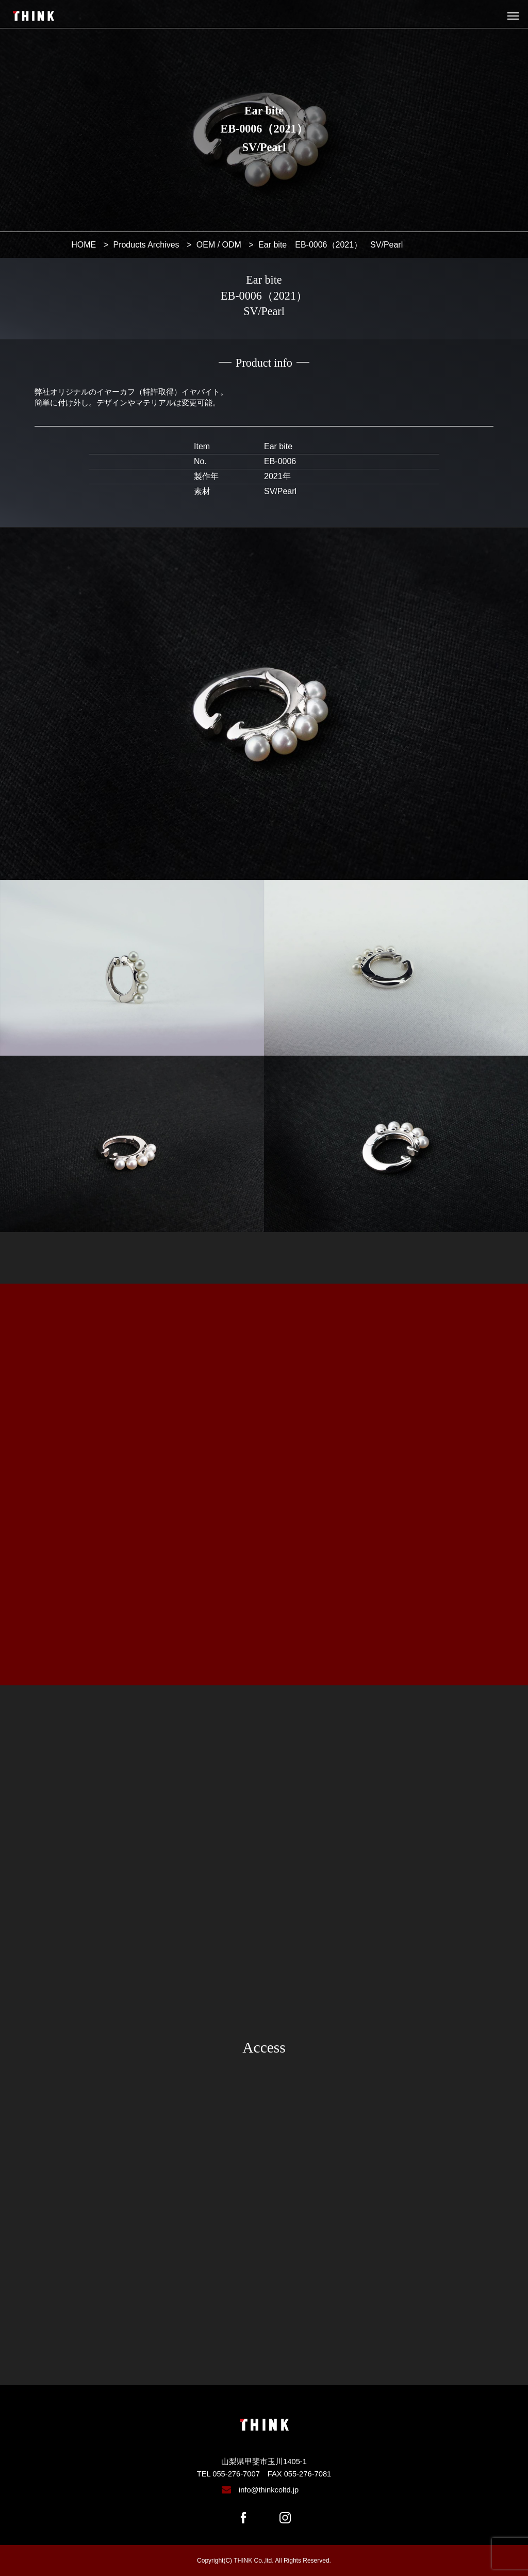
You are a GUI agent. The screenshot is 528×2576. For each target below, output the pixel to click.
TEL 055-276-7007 (228, 2474)
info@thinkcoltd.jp (269, 2490)
